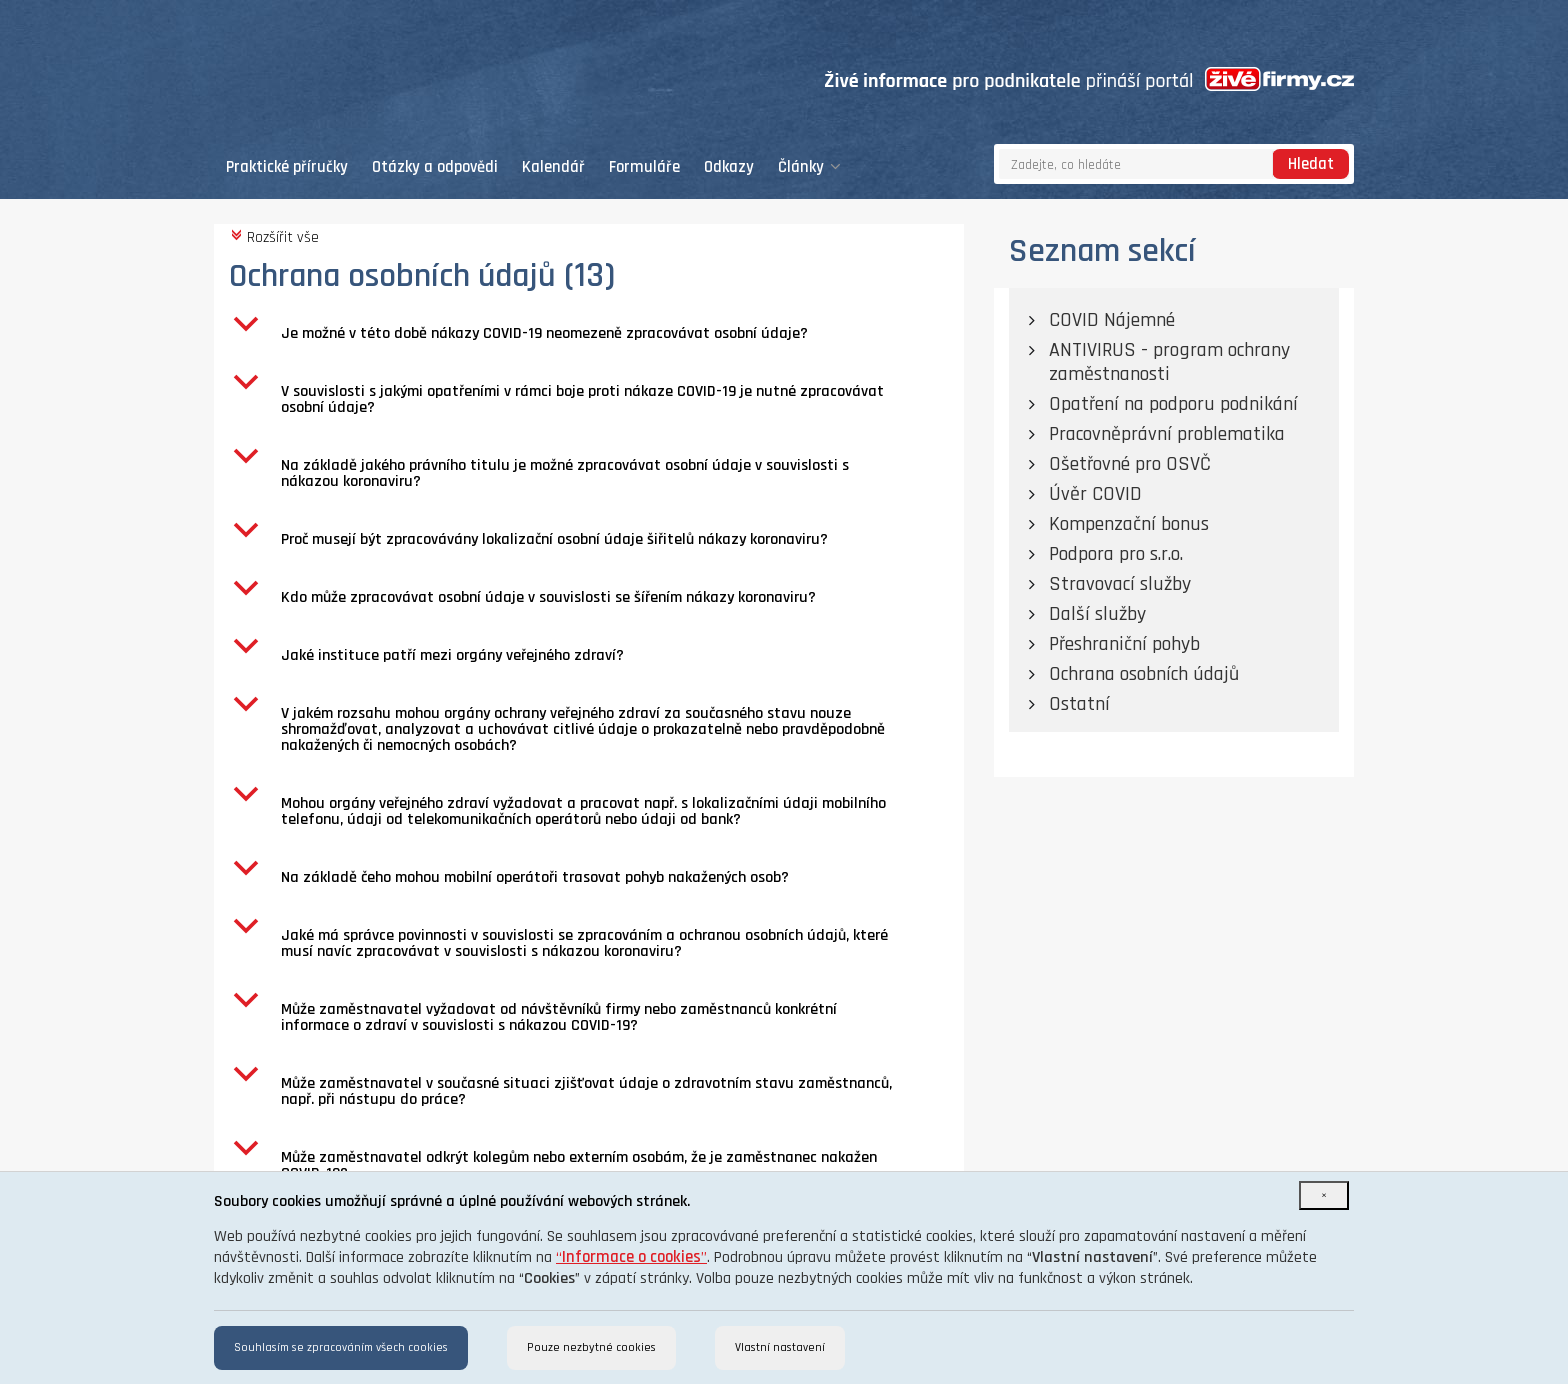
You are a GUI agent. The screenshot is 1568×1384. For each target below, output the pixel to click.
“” (631, 1257)
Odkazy (729, 167)
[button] (596, 334)
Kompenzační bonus (1129, 524)
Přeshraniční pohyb (1124, 644)
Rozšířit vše (274, 237)
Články (809, 167)
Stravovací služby (1120, 584)
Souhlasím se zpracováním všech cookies (341, 1347)
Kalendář (553, 167)
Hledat (1311, 164)
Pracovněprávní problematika (1167, 434)
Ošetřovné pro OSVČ (1130, 464)
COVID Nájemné (1112, 320)
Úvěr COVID (1095, 494)
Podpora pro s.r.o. (1116, 554)
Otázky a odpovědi (435, 167)
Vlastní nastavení (780, 1347)
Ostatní (1079, 704)
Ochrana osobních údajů (1144, 674)
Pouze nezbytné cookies (591, 1347)
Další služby (1097, 614)
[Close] (1324, 1195)
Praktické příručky (287, 167)
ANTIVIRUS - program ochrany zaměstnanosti (1169, 362)
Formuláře (644, 167)
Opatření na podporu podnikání (1173, 404)
